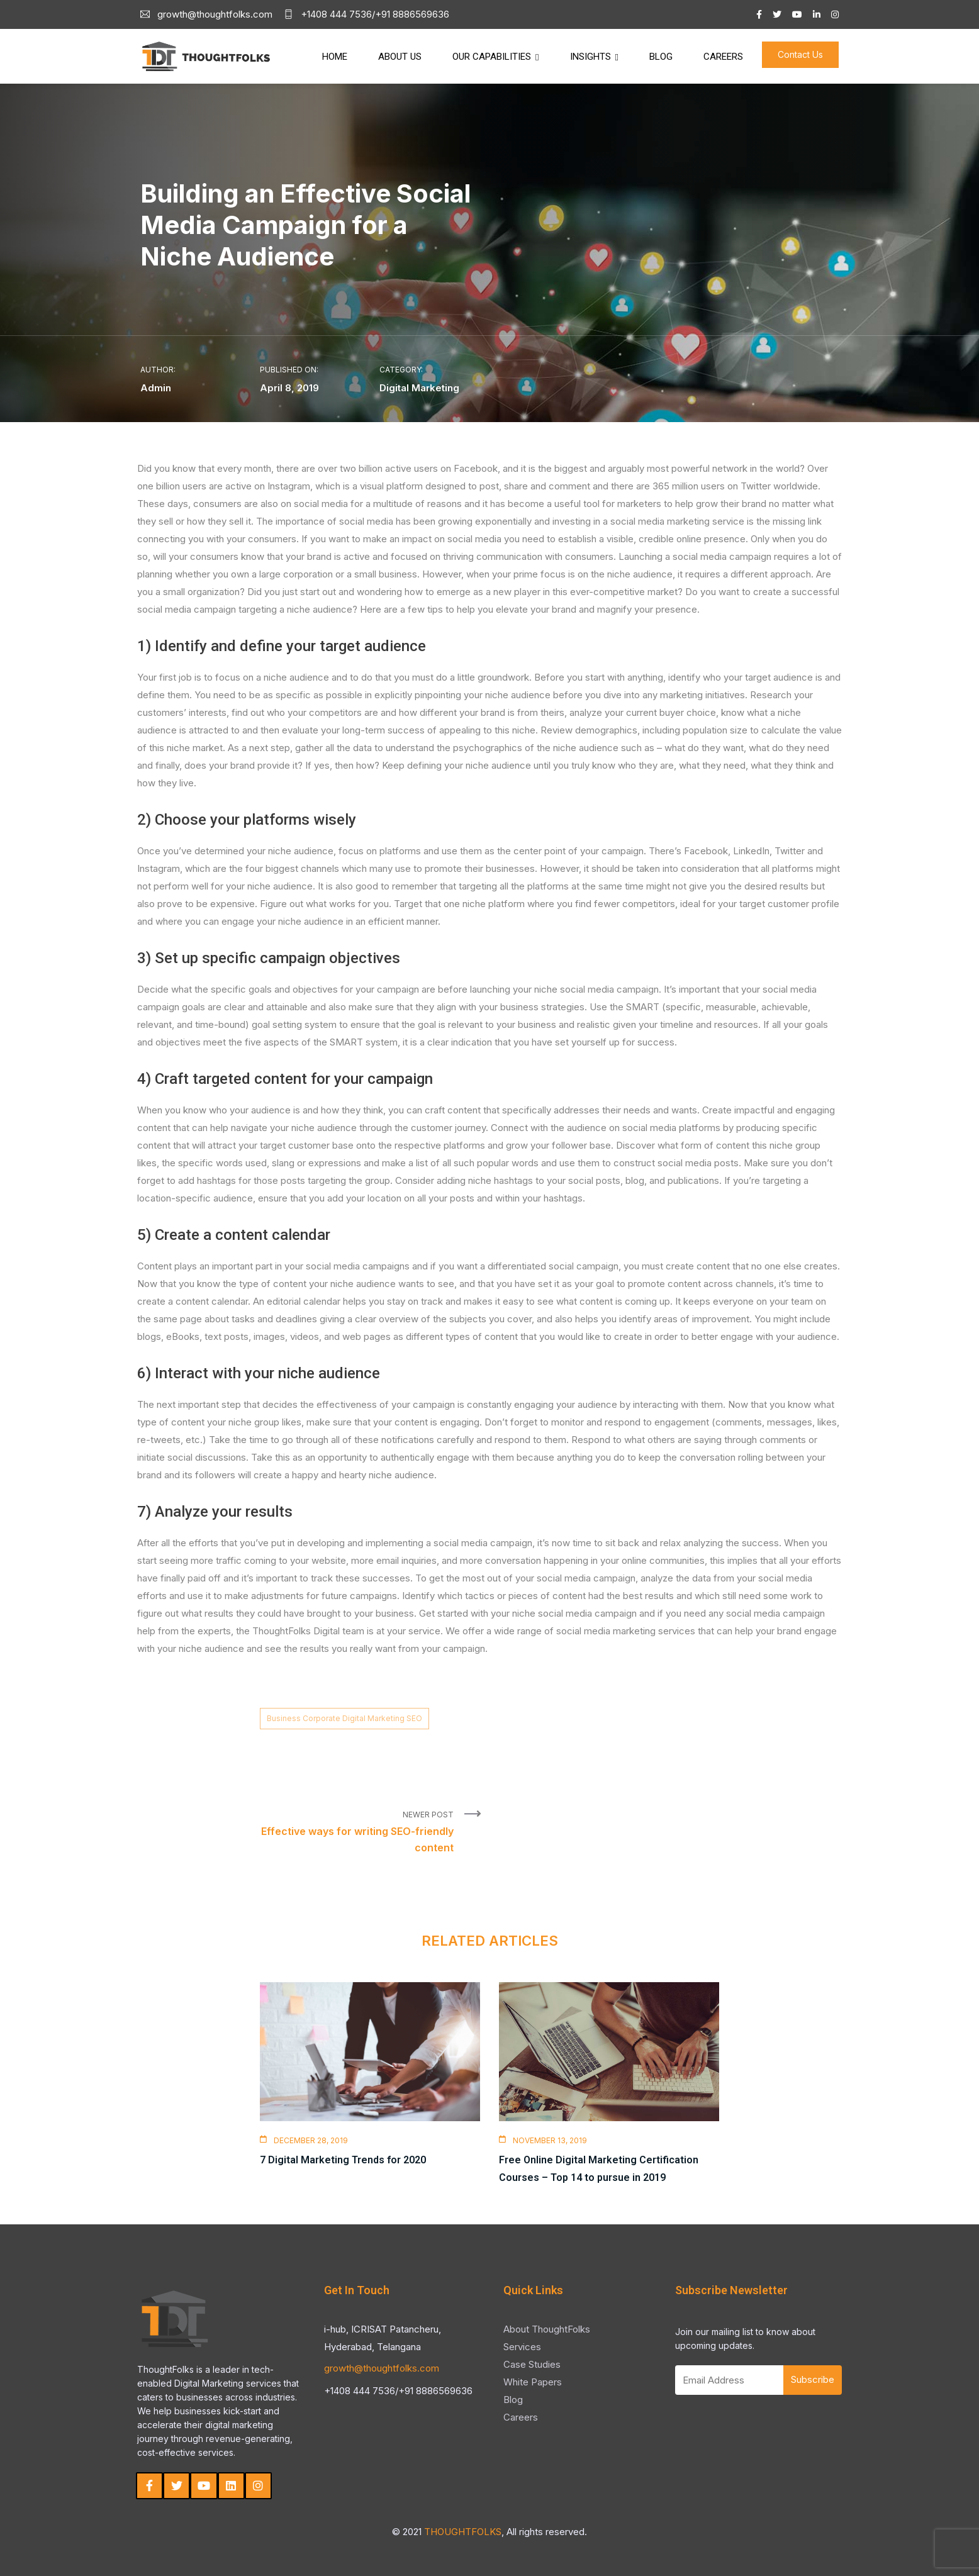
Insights (590, 56)
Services (522, 2347)
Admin (155, 388)
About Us (400, 56)
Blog (661, 56)
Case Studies (532, 2364)
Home (334, 56)
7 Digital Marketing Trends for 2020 (343, 2160)
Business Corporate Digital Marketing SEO (344, 1718)
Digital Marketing (419, 388)
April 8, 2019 (289, 388)
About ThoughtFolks (546, 2329)
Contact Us (800, 54)
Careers (723, 56)
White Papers (532, 2382)
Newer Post (357, 1833)
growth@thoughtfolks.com (381, 2368)
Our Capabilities (491, 56)
